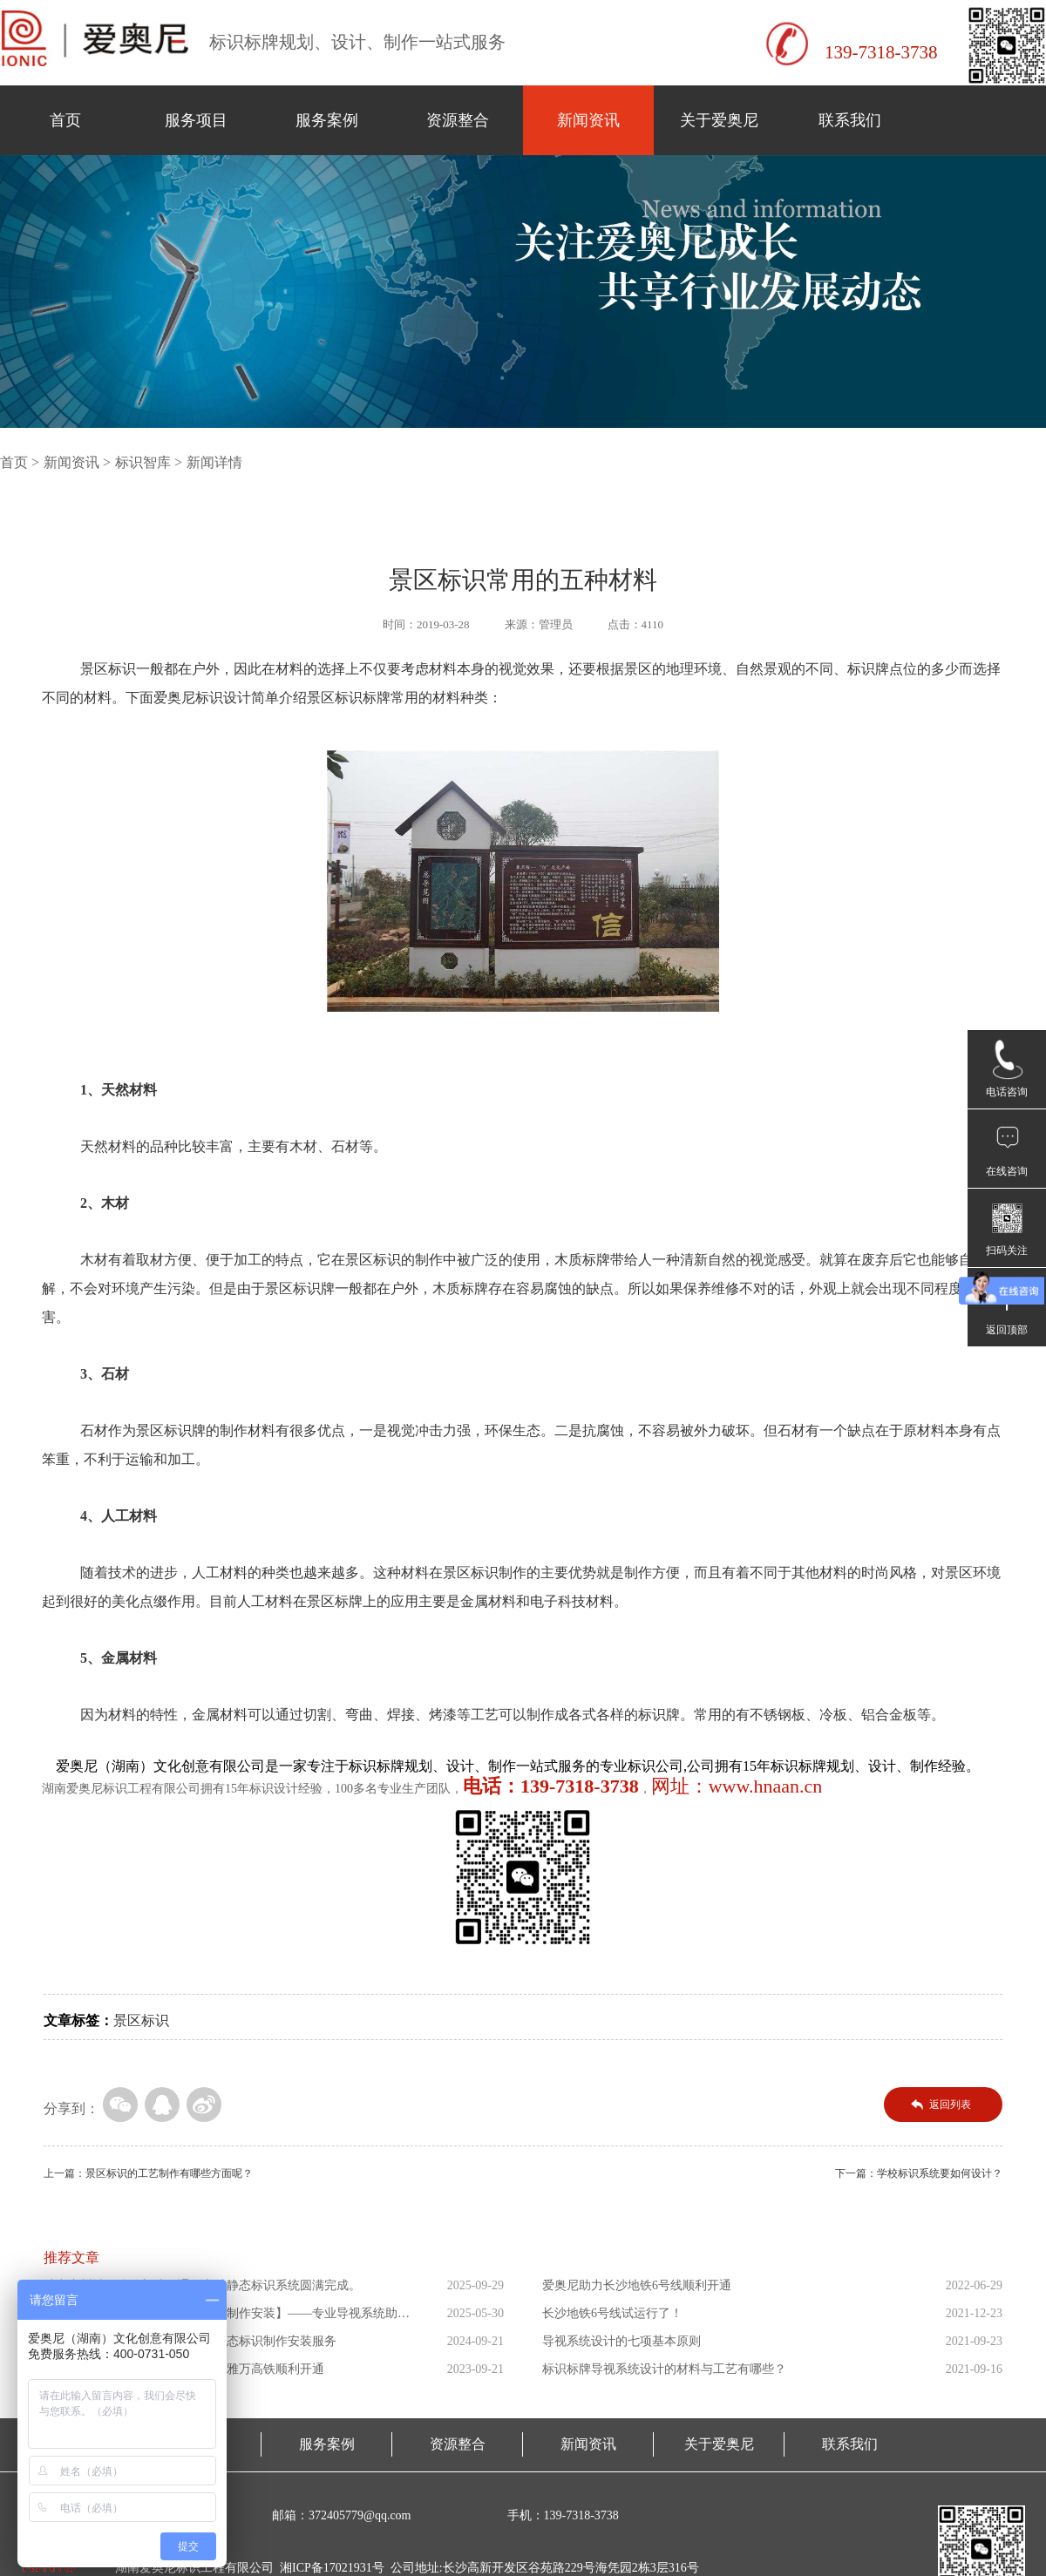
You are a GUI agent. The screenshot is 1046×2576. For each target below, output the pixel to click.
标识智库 (143, 462)
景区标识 (141, 2020)
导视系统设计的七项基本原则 (621, 2341)
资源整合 (457, 120)
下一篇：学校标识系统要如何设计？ (918, 2173)
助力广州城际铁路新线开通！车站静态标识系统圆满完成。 (202, 2285)
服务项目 (196, 120)
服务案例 (326, 120)
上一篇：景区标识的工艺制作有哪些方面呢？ (148, 2173)
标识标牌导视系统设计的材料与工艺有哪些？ (664, 2369)
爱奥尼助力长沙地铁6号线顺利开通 (636, 2285)
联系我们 (849, 120)
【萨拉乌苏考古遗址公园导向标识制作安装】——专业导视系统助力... (220, 2317)
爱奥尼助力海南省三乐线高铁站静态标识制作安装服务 (190, 2341)
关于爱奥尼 (719, 120)
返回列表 (950, 2104)
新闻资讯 (588, 120)
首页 (65, 120)
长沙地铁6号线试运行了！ (612, 2313)
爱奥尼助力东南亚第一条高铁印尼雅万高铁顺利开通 (184, 2369)
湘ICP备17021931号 (332, 2567)
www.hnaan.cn (766, 1786)
